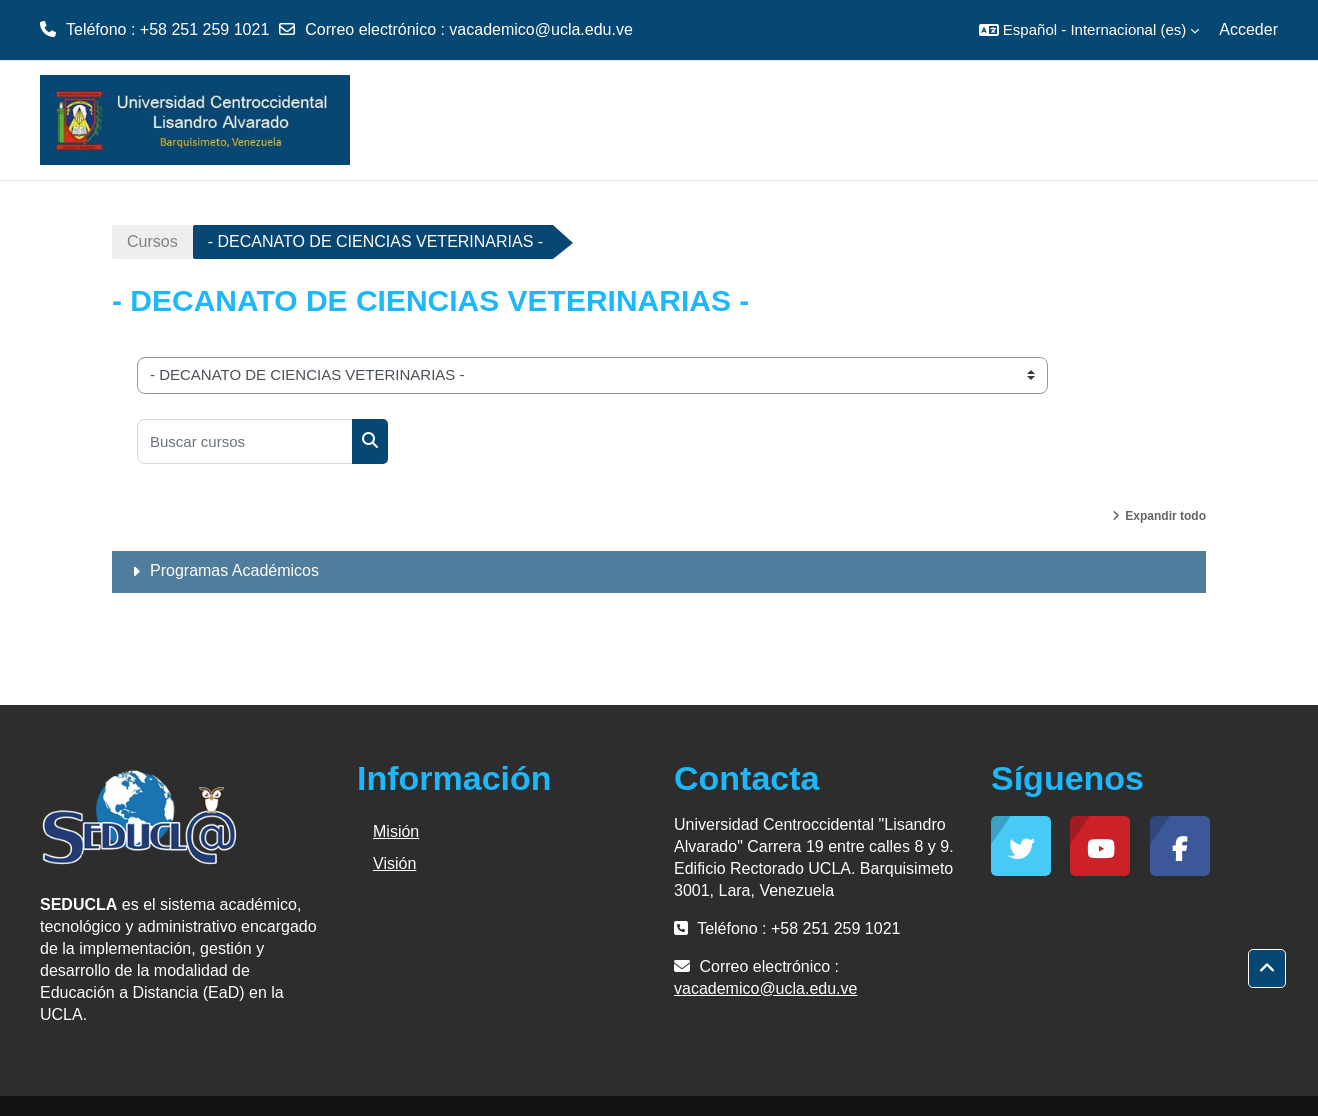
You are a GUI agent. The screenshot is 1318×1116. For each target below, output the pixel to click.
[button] (1089, 30)
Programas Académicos (234, 570)
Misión (396, 831)
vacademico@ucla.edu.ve (540, 29)
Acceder (1248, 29)
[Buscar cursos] (245, 441)
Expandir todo (1165, 516)
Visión (394, 863)
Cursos (152, 241)
